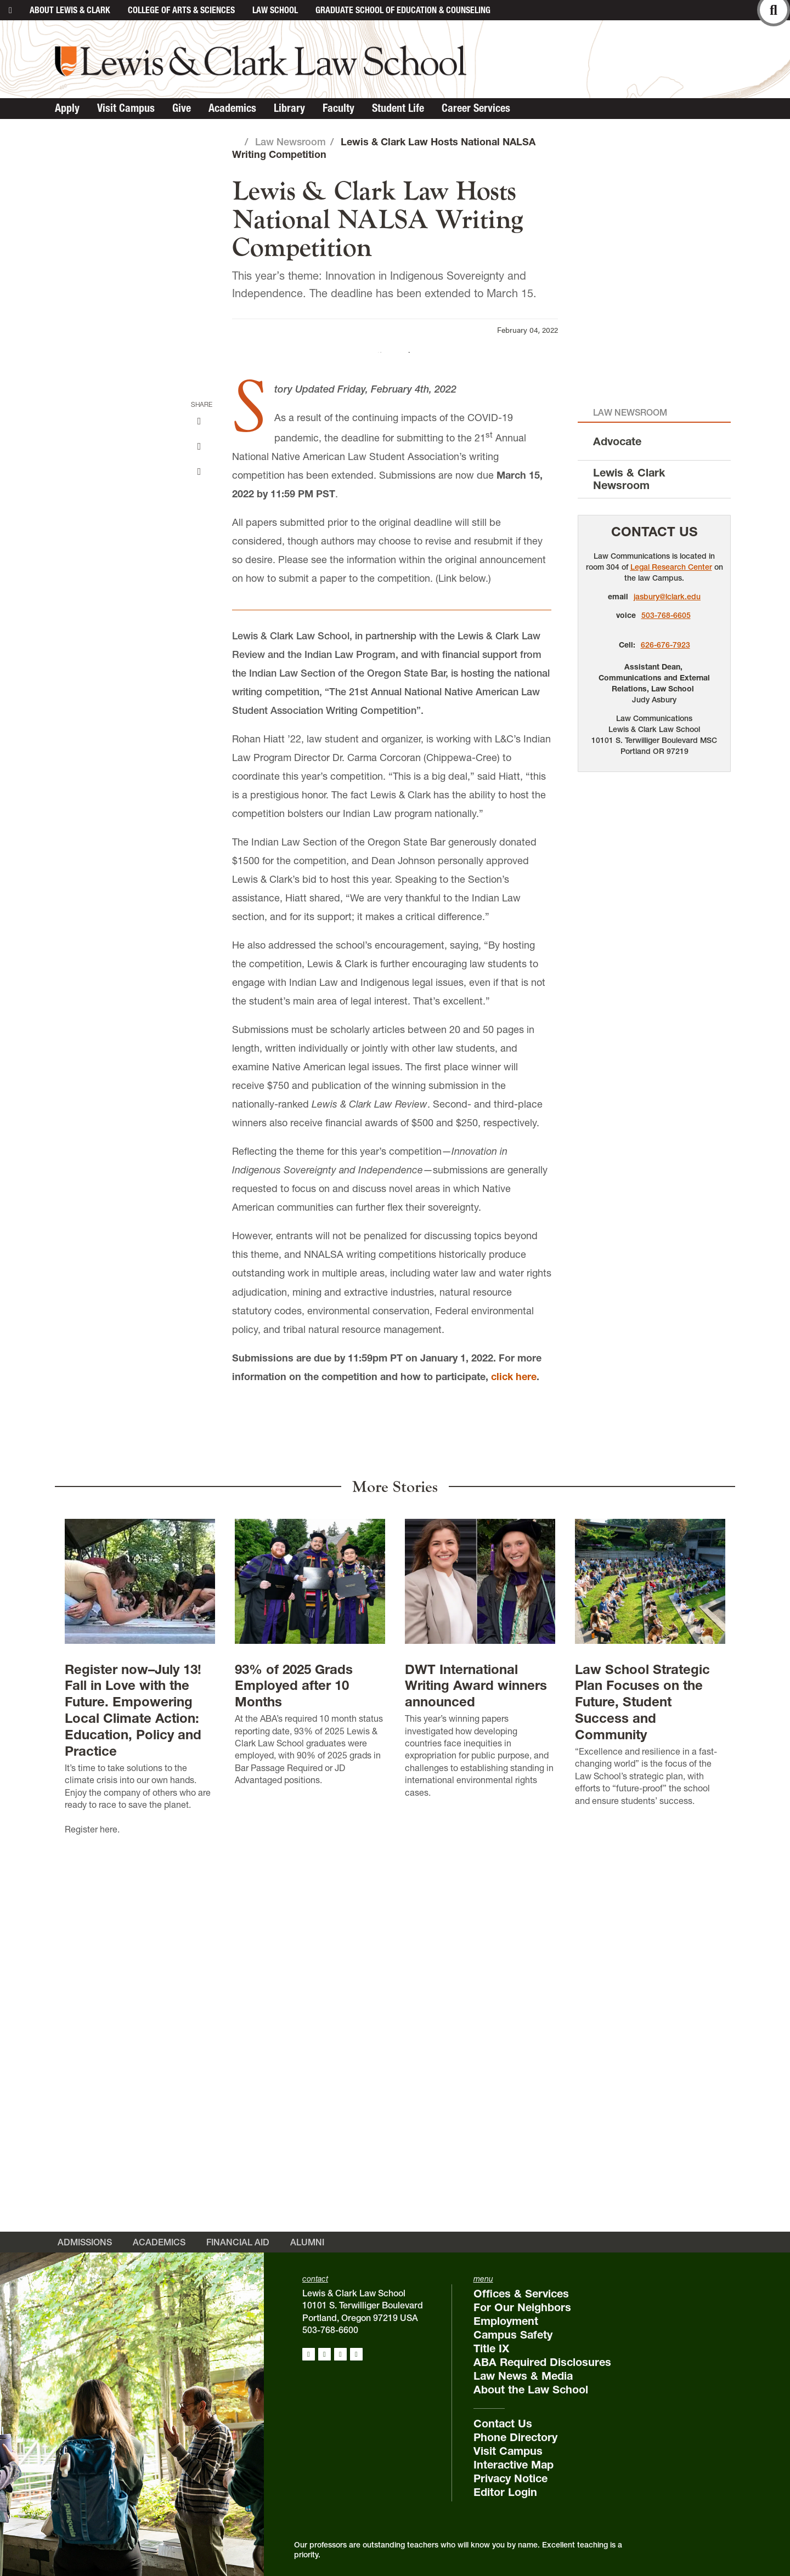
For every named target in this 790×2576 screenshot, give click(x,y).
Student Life (398, 108)
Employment (505, 2342)
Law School (275, 9)
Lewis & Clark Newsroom (629, 864)
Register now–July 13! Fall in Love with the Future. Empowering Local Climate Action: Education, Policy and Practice (133, 2094)
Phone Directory (515, 2458)
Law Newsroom (290, 141)
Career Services (476, 108)
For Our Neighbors (522, 2328)
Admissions (85, 2263)
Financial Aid (237, 2263)
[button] (777, 544)
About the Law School (530, 2411)
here (108, 2213)
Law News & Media (523, 2397)
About (70, 9)
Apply (67, 108)
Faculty (338, 108)
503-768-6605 (666, 1000)
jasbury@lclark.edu (667, 981)
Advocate (617, 825)
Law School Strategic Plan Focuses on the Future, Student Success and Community (642, 2086)
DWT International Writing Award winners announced (476, 2070)
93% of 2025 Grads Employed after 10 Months (294, 2070)
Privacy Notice (510, 2499)
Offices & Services (521, 2315)
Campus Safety (512, 2356)
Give (181, 108)
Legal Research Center (671, 951)
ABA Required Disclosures (542, 2383)
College (181, 9)
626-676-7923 (665, 1029)
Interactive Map (513, 2486)
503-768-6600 (330, 2351)
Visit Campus (126, 108)
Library (289, 108)
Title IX (491, 2369)
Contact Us (654, 916)
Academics (232, 108)
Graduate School (402, 9)
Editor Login (505, 2513)
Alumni (307, 2263)
